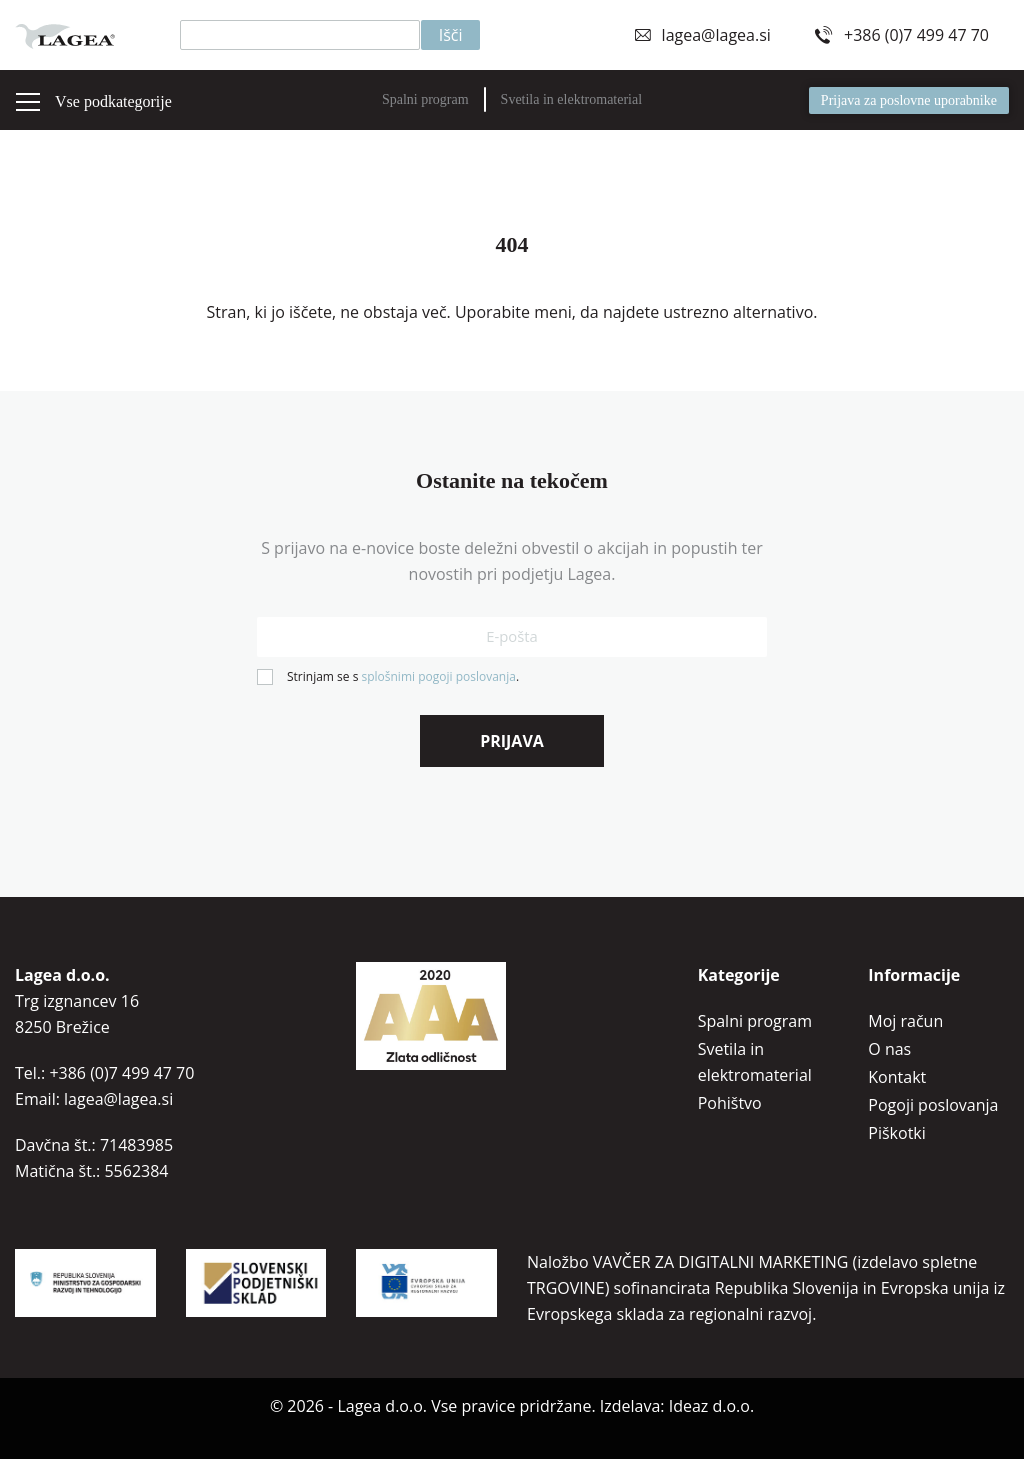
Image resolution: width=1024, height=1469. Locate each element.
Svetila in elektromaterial (572, 99)
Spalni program (425, 99)
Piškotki (896, 1143)
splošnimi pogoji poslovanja (438, 686)
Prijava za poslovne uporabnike (909, 100)
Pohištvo (730, 1113)
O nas (889, 1059)
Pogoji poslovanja (933, 1115)
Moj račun (905, 1031)
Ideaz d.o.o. (711, 1416)
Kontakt (897, 1087)
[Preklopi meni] (27, 102)
